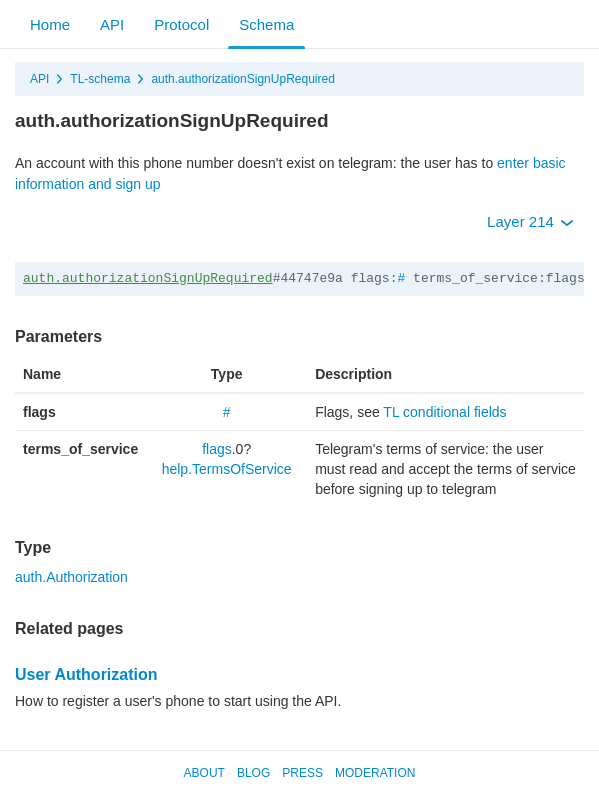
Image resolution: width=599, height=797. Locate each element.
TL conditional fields (444, 412)
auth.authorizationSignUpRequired (242, 79)
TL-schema (100, 79)
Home (50, 24)
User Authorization (86, 674)
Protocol (181, 24)
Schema (266, 24)
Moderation (375, 773)
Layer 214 (530, 221)
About (204, 773)
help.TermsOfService (227, 469)
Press (302, 773)
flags (217, 449)
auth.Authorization (71, 577)
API (112, 24)
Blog (253, 773)
